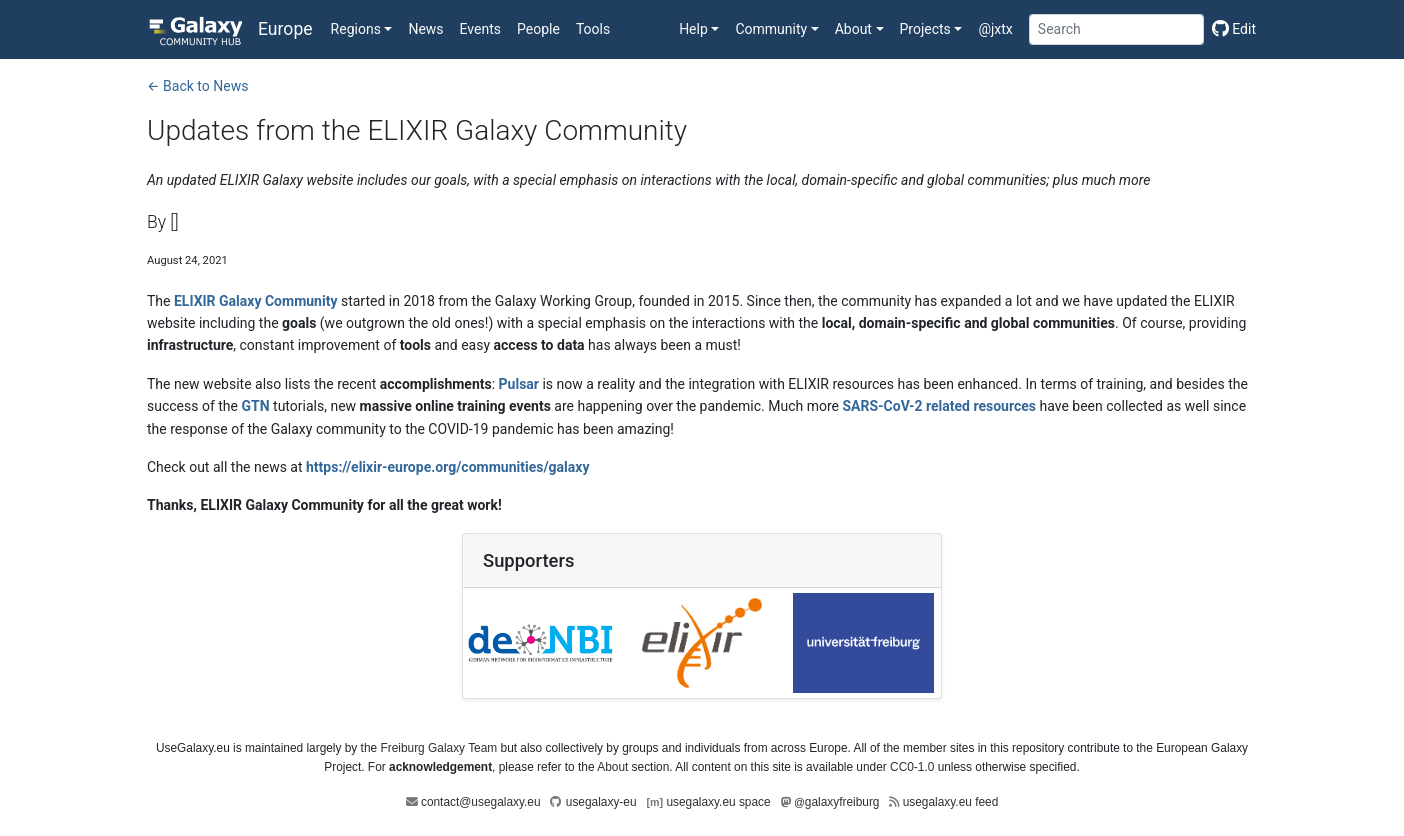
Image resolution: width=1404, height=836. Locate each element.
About (612, 767)
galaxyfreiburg (837, 802)
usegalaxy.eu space (718, 802)
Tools (593, 29)
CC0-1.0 (912, 767)
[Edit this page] (1230, 29)
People (538, 29)
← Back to (197, 86)
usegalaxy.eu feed (951, 802)
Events (480, 29)
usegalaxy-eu (601, 802)
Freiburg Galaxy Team (438, 748)
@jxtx (995, 29)
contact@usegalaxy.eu (481, 802)
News (425, 29)
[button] (362, 29)
